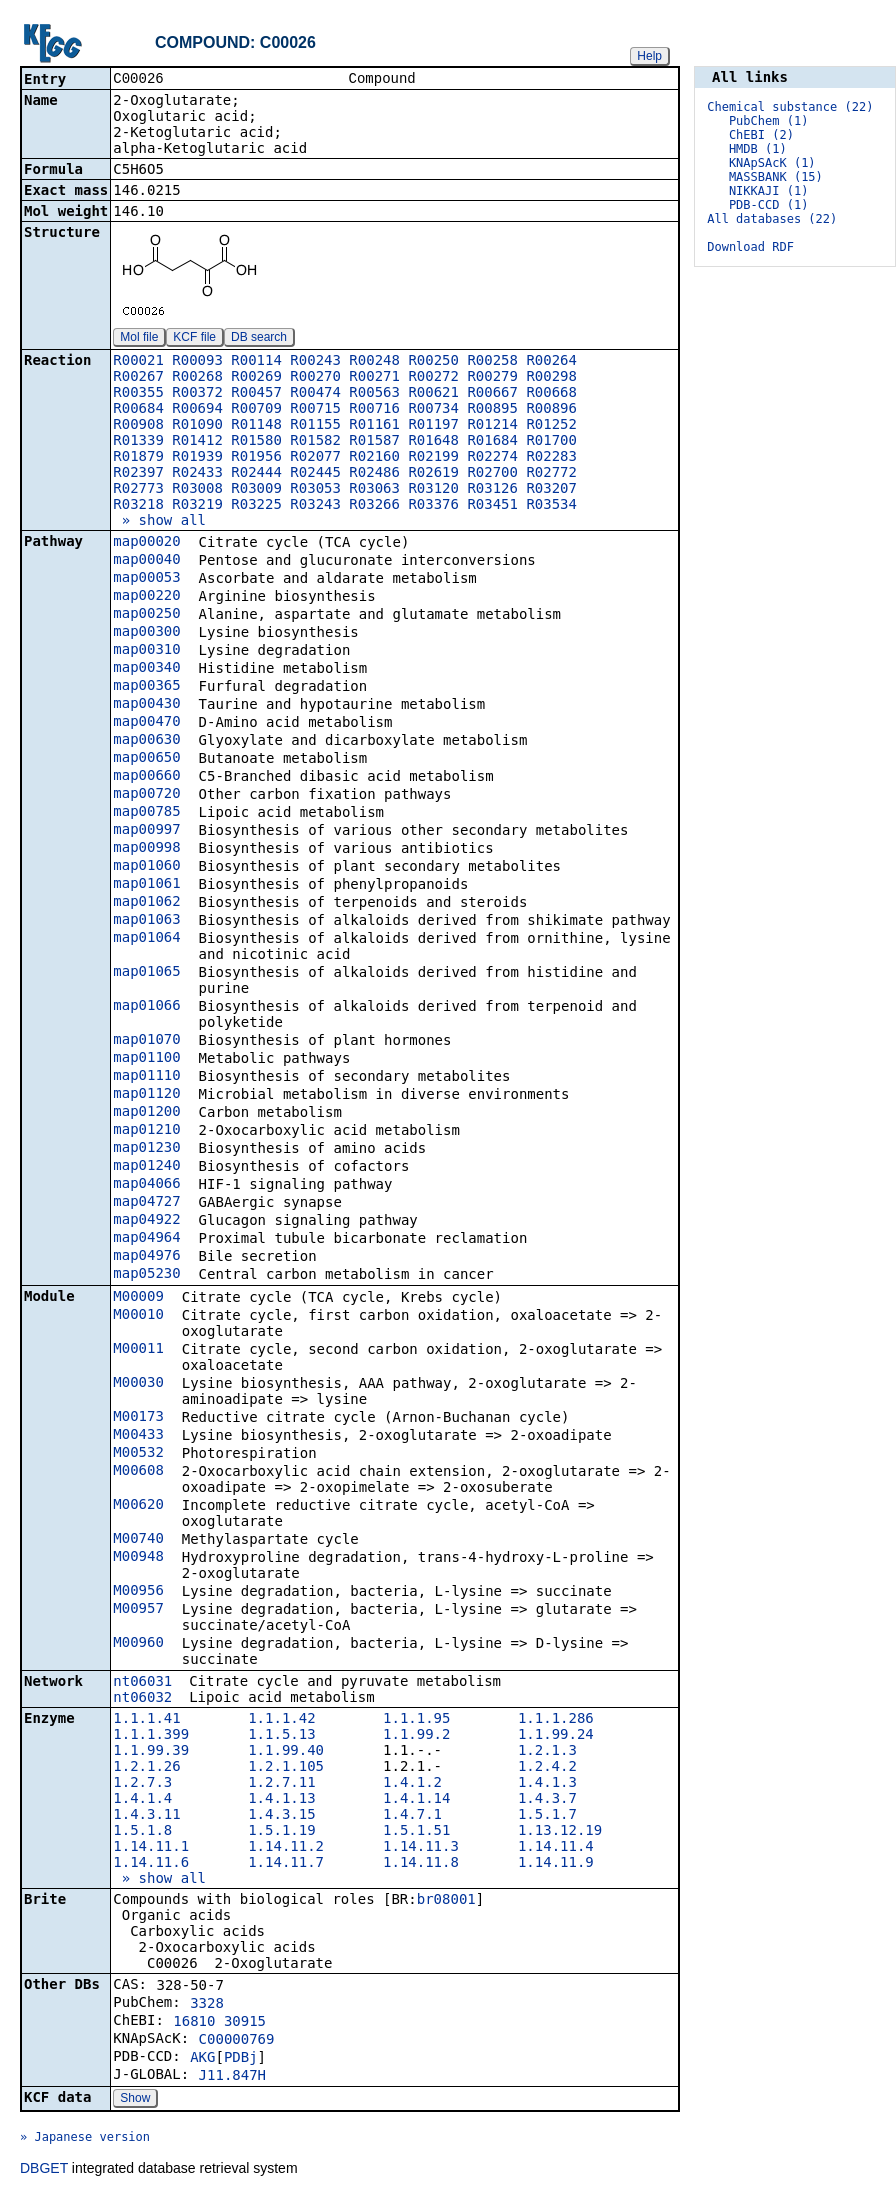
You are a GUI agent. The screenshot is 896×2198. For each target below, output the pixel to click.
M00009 (138, 1298)
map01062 (146, 903)
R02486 (374, 474)
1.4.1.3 (547, 1784)
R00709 (256, 410)
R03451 (492, 506)
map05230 (146, 1275)
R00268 (197, 378)
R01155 (315, 426)
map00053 (146, 579)
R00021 (138, 362)
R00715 (315, 410)
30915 (245, 2023)
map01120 (146, 1095)
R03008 (197, 490)
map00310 (146, 651)
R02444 (256, 474)
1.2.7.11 (281, 1784)
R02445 (315, 474)
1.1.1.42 (281, 1720)
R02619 (433, 474)
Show (135, 2100)
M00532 (138, 1454)
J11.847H (232, 2077)
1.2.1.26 (146, 1768)
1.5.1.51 (416, 1832)
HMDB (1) (758, 149)
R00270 (315, 378)
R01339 (138, 442)
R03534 (551, 506)
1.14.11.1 (151, 1848)
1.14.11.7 (286, 1864)
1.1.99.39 (151, 1752)
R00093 (197, 362)
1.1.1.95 (416, 1720)
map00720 (146, 795)
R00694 (197, 410)
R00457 (256, 394)
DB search (259, 339)
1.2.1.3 (547, 1752)
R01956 (256, 458)
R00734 (433, 410)
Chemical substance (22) (790, 107)
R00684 (138, 410)
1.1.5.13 (281, 1736)
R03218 (138, 506)
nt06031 (142, 1683)
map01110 (146, 1077)
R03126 (492, 490)
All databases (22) (772, 219)
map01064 (146, 939)
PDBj (241, 2059)
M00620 (138, 1506)
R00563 (374, 394)
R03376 (433, 506)
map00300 (146, 633)
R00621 (433, 394)
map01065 (146, 973)
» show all (159, 522)
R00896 (551, 410)
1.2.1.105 (286, 1768)
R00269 (256, 378)
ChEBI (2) (761, 135)
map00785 (146, 813)
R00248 (374, 362)
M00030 (138, 1384)
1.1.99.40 (286, 1752)
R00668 (551, 394)
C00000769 (237, 2041)
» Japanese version (85, 2139)
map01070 (146, 1041)
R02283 (551, 458)
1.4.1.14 (416, 1800)
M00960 (138, 1644)
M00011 (138, 1350)
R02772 (551, 474)
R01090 (197, 426)
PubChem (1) (768, 121)
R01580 (256, 442)
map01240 (146, 1167)
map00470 (146, 723)
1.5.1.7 (547, 1816)
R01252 (551, 426)
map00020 (146, 543)
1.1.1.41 (146, 1720)
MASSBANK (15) (776, 177)
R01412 (197, 442)
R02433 (197, 474)
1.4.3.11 (146, 1816)
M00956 (138, 1592)
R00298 (551, 378)
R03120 (433, 490)
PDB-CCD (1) (768, 205)
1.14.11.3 (421, 1848)
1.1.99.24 (556, 1736)
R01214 (492, 426)
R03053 (315, 490)
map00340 (146, 669)
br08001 (446, 1901)
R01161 (374, 426)
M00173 (138, 1418)
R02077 (315, 458)
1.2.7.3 (142, 1784)
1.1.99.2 (416, 1736)
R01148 (256, 426)
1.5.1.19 (281, 1832)
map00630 (146, 741)
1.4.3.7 (547, 1800)
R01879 (138, 458)
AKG (202, 2059)
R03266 (374, 506)
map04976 (146, 1257)
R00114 (256, 362)
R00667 (492, 394)
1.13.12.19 (560, 1832)
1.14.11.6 (151, 1864)
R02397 (138, 474)
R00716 (374, 410)
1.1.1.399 (151, 1736)
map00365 (146, 687)
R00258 (492, 362)
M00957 (138, 1610)
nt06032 (142, 1699)
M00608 (138, 1472)
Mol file (139, 339)
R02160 (374, 458)
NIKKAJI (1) (768, 191)
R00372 (197, 394)
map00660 (146, 777)
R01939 (197, 458)
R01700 (551, 442)
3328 (207, 2005)
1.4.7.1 (412, 1816)
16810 (194, 2023)
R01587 (374, 442)
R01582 (315, 442)
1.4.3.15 (281, 1816)
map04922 (146, 1221)
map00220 (146, 597)
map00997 (146, 831)
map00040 (146, 561)
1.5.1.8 (142, 1832)
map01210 (146, 1131)
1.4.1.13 (281, 1800)
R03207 (551, 490)
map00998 (146, 849)
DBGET (44, 2170)
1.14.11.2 (286, 1848)
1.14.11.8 (421, 1864)
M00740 (138, 1540)
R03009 (256, 490)
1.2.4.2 (547, 1768)
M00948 (138, 1558)
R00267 (138, 378)
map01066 (146, 1007)
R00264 (551, 362)
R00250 (433, 362)
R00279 (492, 378)
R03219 (197, 506)
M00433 (138, 1436)
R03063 (374, 490)
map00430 (146, 705)
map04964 (146, 1239)
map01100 (146, 1059)
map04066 (146, 1185)
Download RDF (750, 247)
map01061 (146, 885)
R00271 (374, 378)
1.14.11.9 (556, 1864)
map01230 (146, 1149)
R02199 (433, 458)
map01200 (146, 1113)
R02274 (492, 458)
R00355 (138, 394)
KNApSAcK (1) (772, 163)
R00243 (315, 362)
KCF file (194, 339)
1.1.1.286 (556, 1720)
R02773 (138, 490)
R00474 (315, 394)
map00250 (146, 615)
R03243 (315, 506)
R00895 (492, 410)
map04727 (146, 1203)
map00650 (146, 759)
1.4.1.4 (142, 1800)
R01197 (433, 426)
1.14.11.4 (556, 1848)
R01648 (433, 442)
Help (649, 56)
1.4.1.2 (412, 1784)
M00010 (138, 1316)
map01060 (146, 867)
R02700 (492, 474)
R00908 (138, 426)
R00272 (433, 378)
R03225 (256, 506)
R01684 (492, 442)
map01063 (146, 921)
